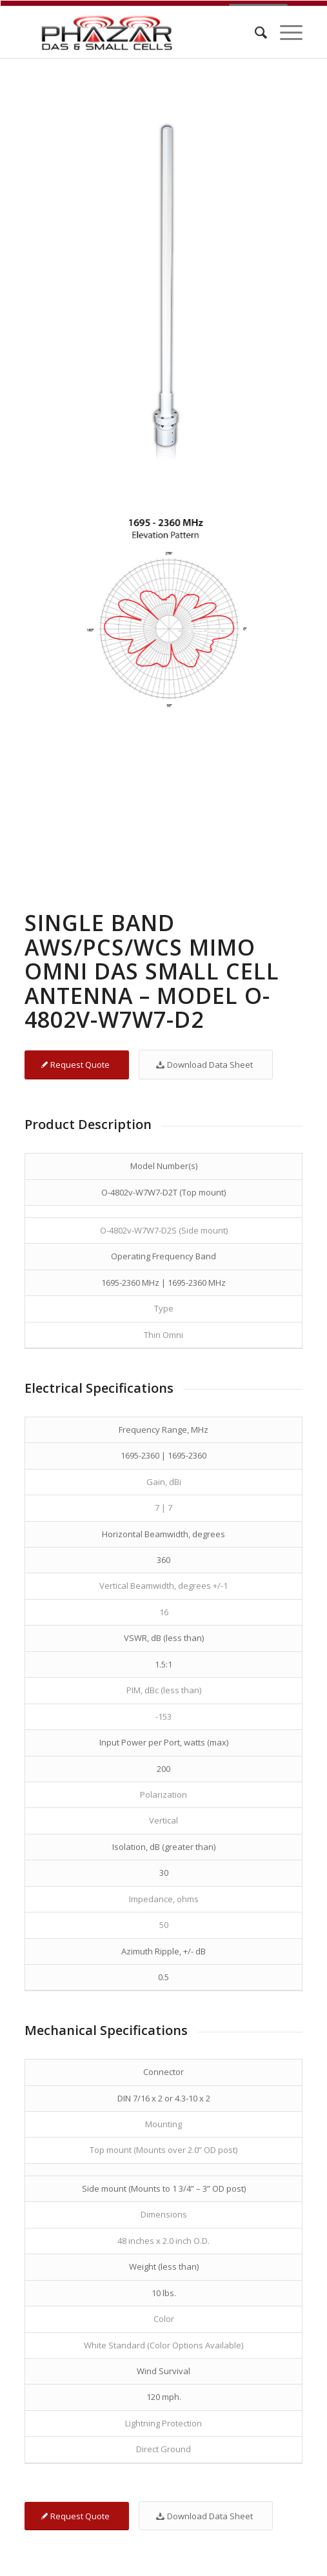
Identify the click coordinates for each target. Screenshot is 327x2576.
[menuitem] (254, 26)
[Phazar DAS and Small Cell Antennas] (136, 26)
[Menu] (284, 26)
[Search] (254, 26)
